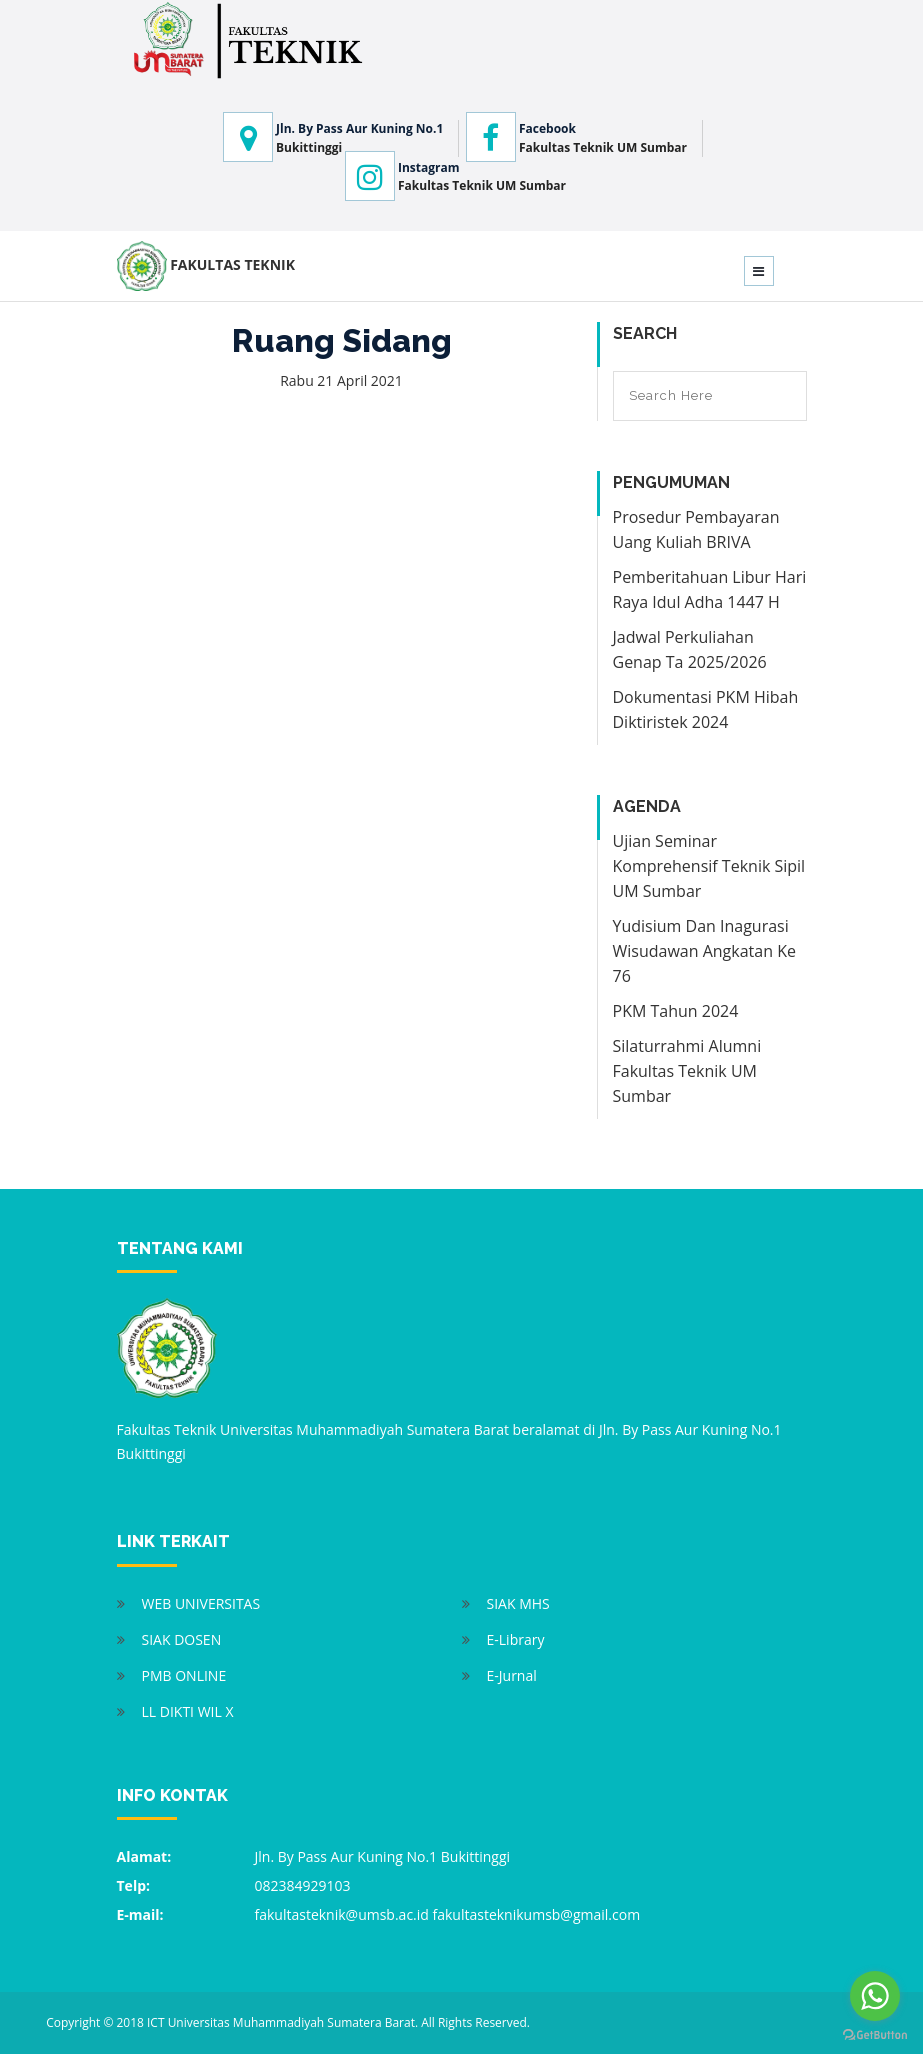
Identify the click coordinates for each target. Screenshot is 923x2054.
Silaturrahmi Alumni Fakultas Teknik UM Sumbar (687, 1071)
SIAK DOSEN (182, 1639)
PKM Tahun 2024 (676, 1011)
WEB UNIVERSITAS (201, 1603)
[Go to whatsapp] (875, 1996)
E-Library (516, 1639)
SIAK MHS (518, 1603)
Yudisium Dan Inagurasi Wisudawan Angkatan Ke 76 (704, 951)
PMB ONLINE (184, 1675)
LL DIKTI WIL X (188, 1711)
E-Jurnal (512, 1675)
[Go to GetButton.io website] (875, 2034)
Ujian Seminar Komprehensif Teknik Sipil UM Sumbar (709, 866)
